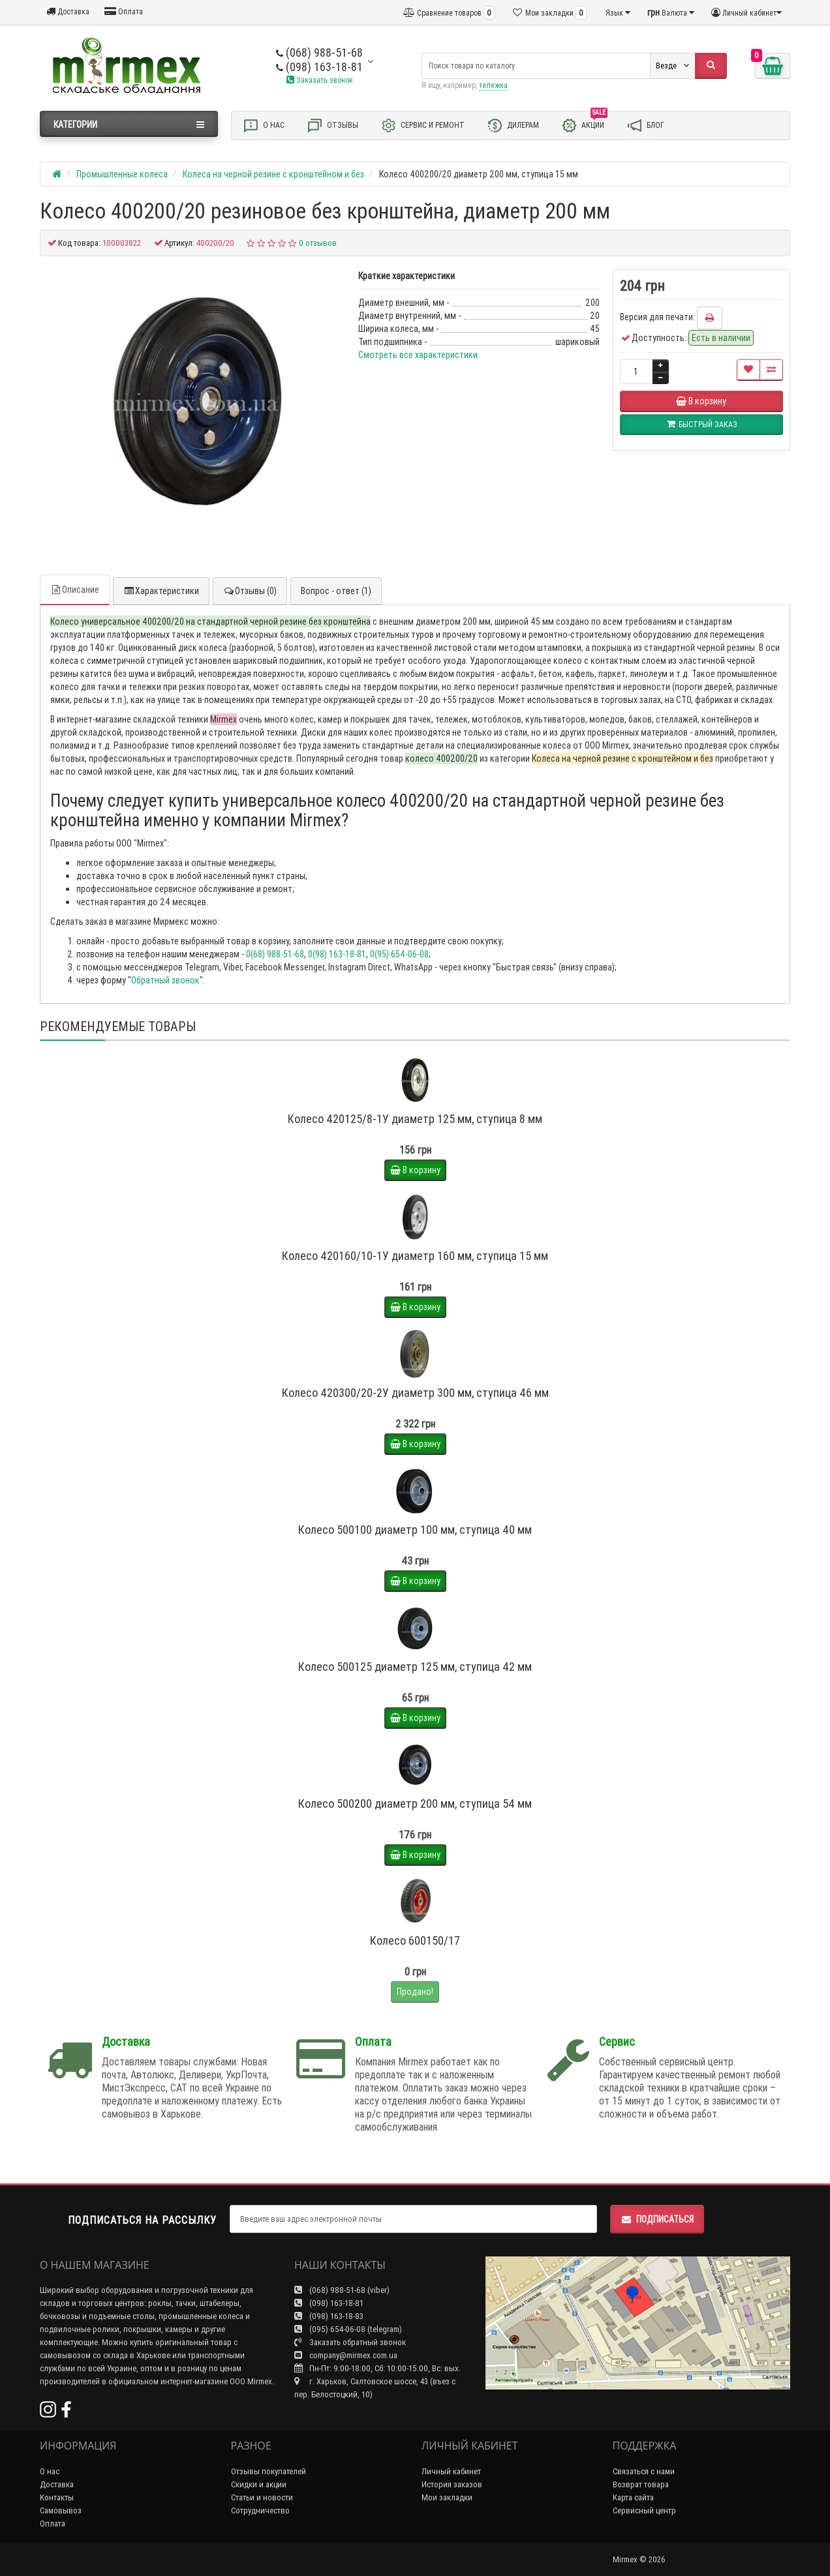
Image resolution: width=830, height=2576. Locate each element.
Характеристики (161, 591)
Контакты (57, 2497)
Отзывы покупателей (268, 2471)
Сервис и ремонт (422, 125)
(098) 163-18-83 (328, 2316)
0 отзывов (318, 242)
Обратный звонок (165, 980)
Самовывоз (61, 2510)
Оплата (123, 11)
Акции (584, 124)
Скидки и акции (258, 2484)
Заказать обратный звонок (350, 2342)
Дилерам (513, 125)
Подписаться (657, 2219)
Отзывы (332, 125)
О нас (263, 125)
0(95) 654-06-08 (399, 954)
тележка (493, 85)
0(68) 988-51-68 (275, 954)
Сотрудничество (260, 2510)
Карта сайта (633, 2497)
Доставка (67, 11)
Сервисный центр (644, 2510)
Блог (645, 125)
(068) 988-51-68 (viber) (342, 2290)
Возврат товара (641, 2484)
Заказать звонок (319, 80)
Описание (74, 589)
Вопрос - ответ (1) (336, 591)
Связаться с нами (644, 2471)
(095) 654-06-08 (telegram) (348, 2329)
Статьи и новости (262, 2497)
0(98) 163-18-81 (337, 954)
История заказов (452, 2484)
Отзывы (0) (250, 591)
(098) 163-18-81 (319, 66)
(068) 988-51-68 (319, 52)
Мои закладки (447, 2497)
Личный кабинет (451, 2471)
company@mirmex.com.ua (345, 2355)
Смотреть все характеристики (418, 355)
